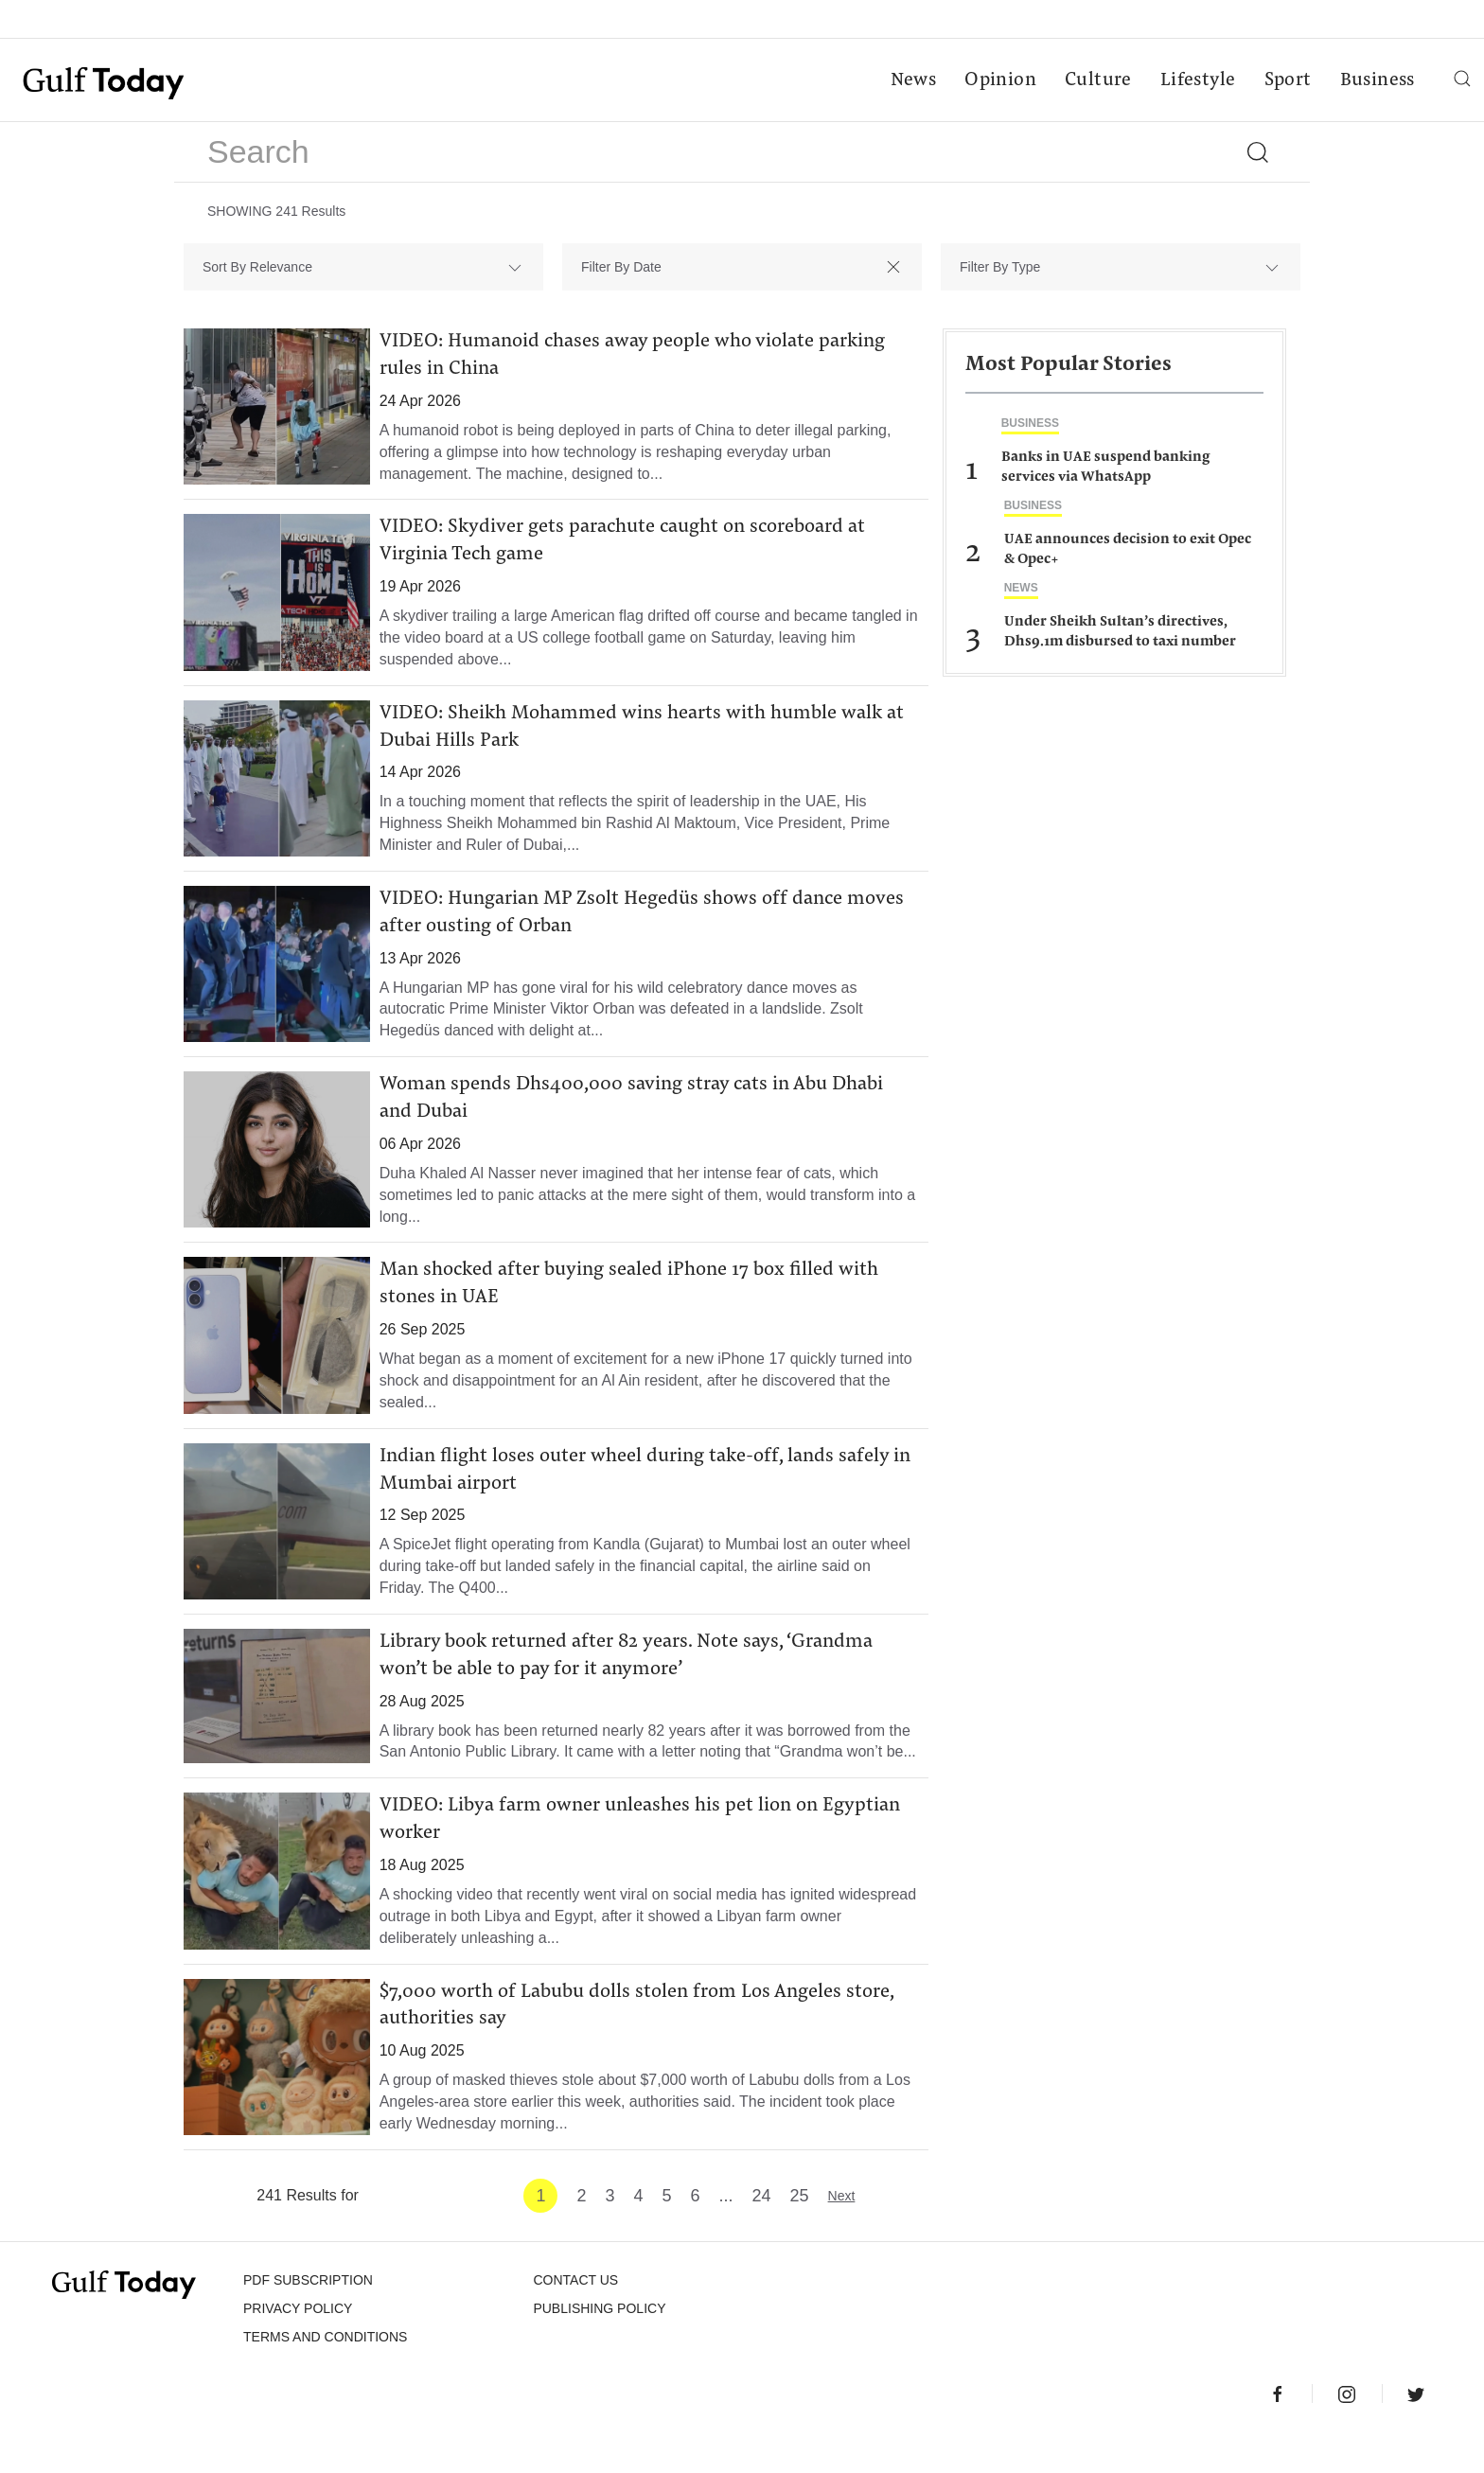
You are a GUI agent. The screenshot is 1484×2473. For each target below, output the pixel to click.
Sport (1286, 81)
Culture (1096, 81)
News (912, 81)
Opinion (999, 81)
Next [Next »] (842, 2231)
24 (761, 2231)
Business (1375, 81)
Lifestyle (1196, 81)
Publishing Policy (599, 2344)
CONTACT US (575, 2315)
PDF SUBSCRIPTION (308, 2315)
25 (799, 2231)
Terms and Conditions (325, 2372)
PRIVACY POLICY (297, 2344)
